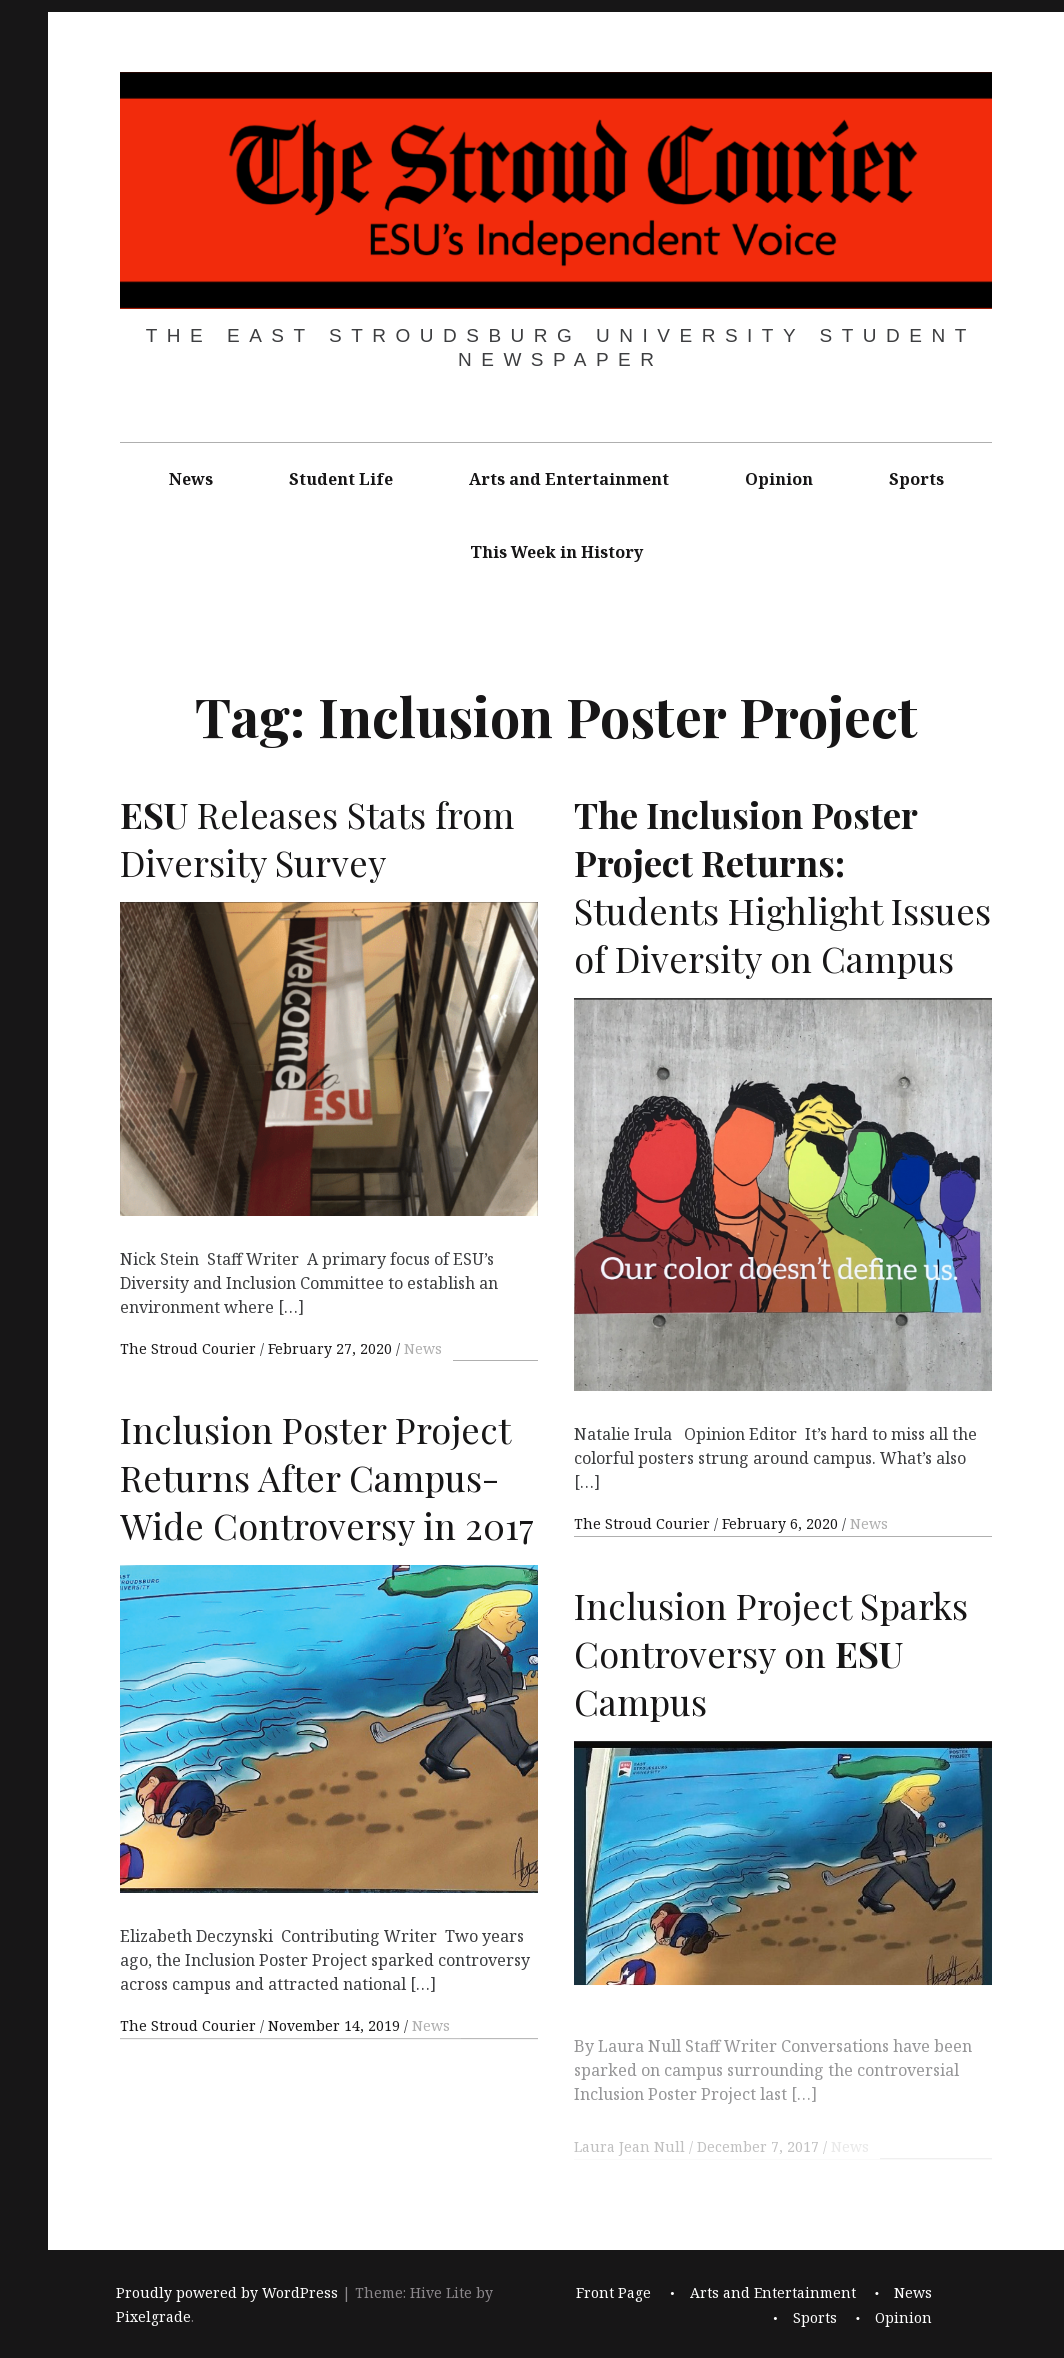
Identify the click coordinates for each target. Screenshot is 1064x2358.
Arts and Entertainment (569, 479)
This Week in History (556, 552)
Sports (916, 479)
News (191, 479)
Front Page (613, 2293)
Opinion (779, 479)
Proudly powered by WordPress (227, 2293)
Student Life (341, 479)
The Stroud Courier (190, 1348)
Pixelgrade (153, 2317)
